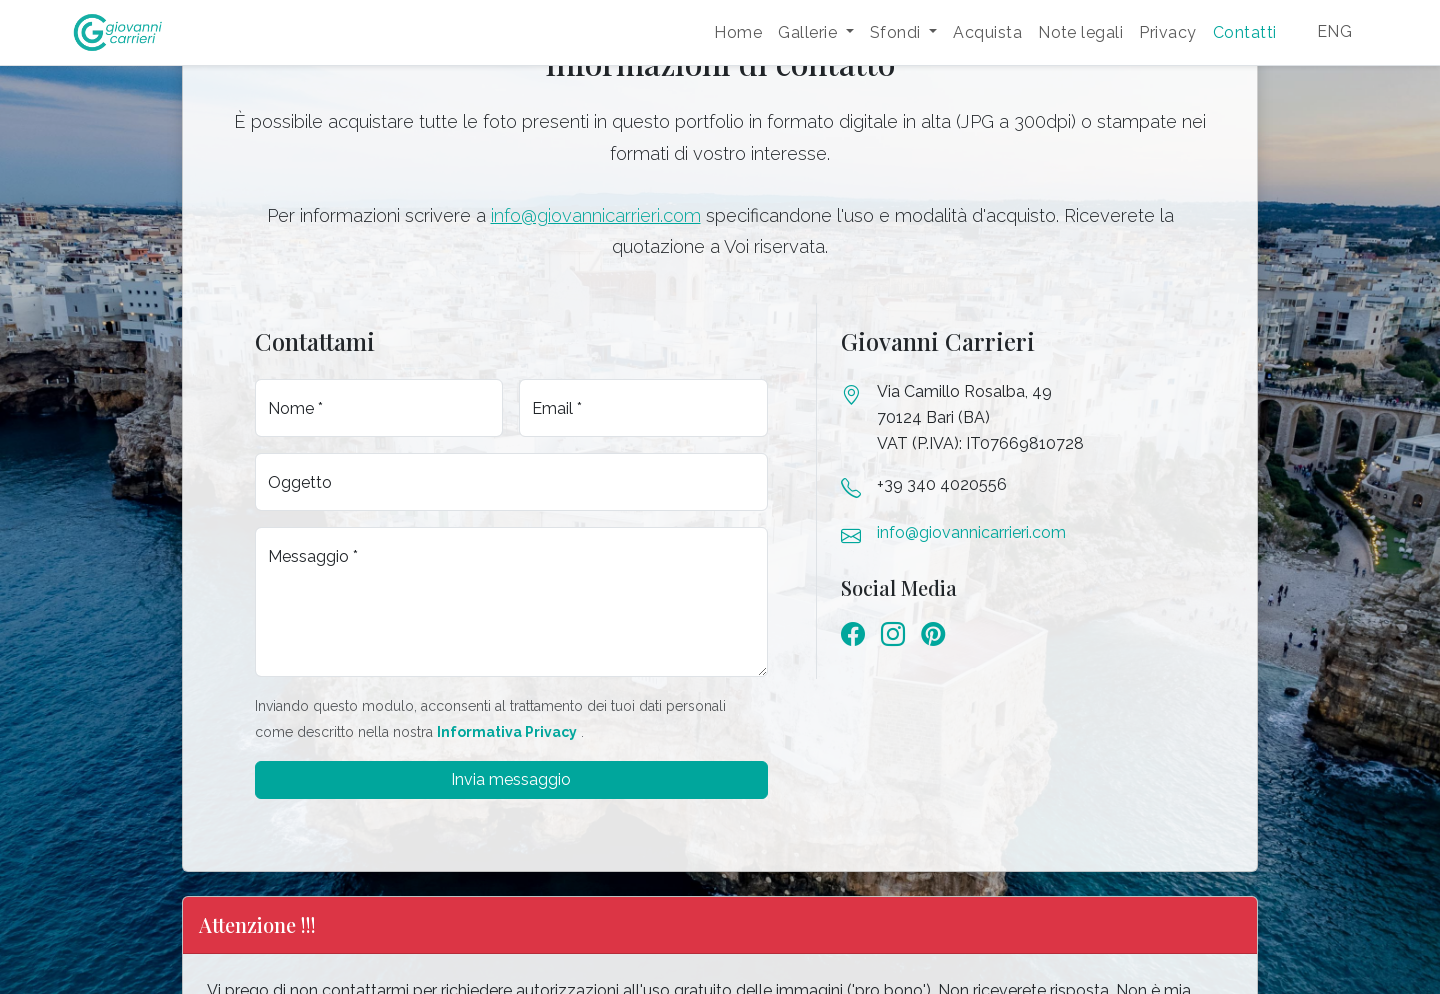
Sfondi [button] (897, 32)
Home (738, 32)
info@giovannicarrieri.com (596, 215)
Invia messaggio (511, 779)
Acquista (987, 32)
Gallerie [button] (809, 32)
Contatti (1245, 32)
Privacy (1167, 32)
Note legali (1080, 32)
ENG (1334, 31)
